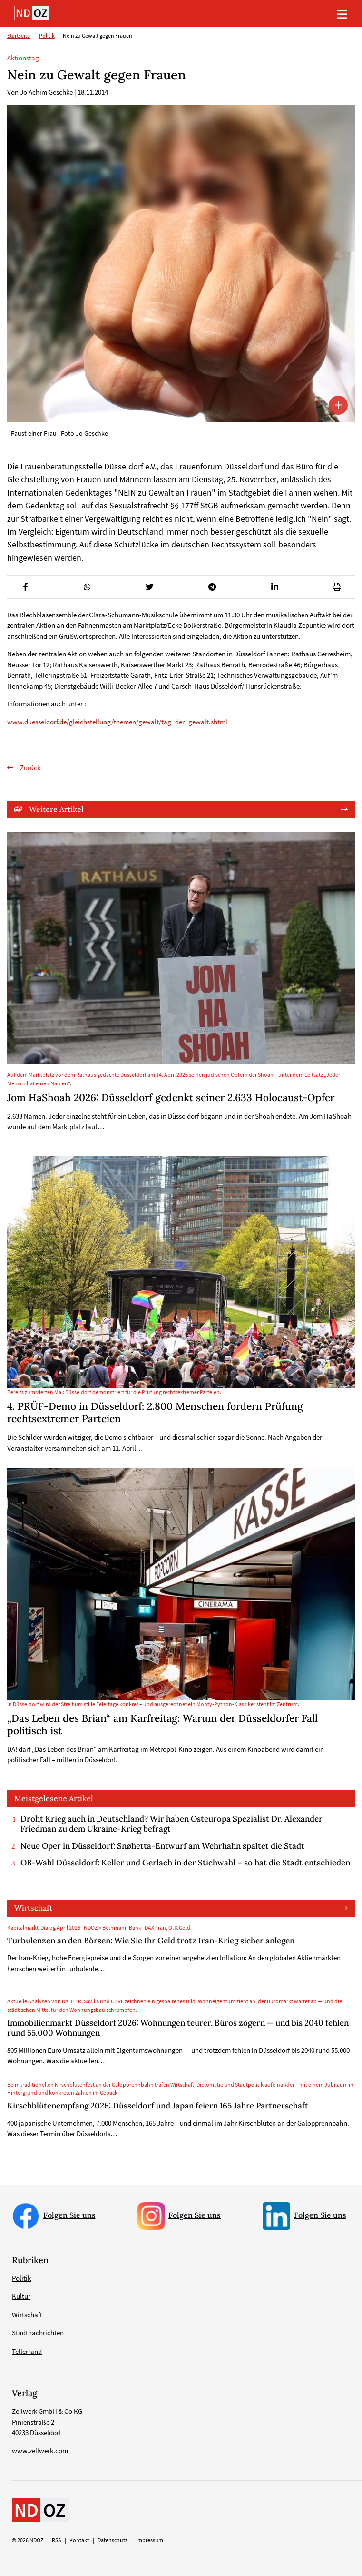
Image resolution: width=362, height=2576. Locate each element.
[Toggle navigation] (341, 13)
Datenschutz (112, 2540)
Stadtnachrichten (38, 2332)
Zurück (29, 767)
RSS (56, 2540)
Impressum (149, 2540)
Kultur (21, 2296)
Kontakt (79, 2540)
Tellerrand (27, 2351)
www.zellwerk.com (40, 2450)
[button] (25, 586)
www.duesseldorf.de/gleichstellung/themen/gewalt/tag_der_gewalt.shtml (117, 721)
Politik (47, 35)
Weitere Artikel (56, 809)
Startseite (18, 35)
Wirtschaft (33, 1907)
